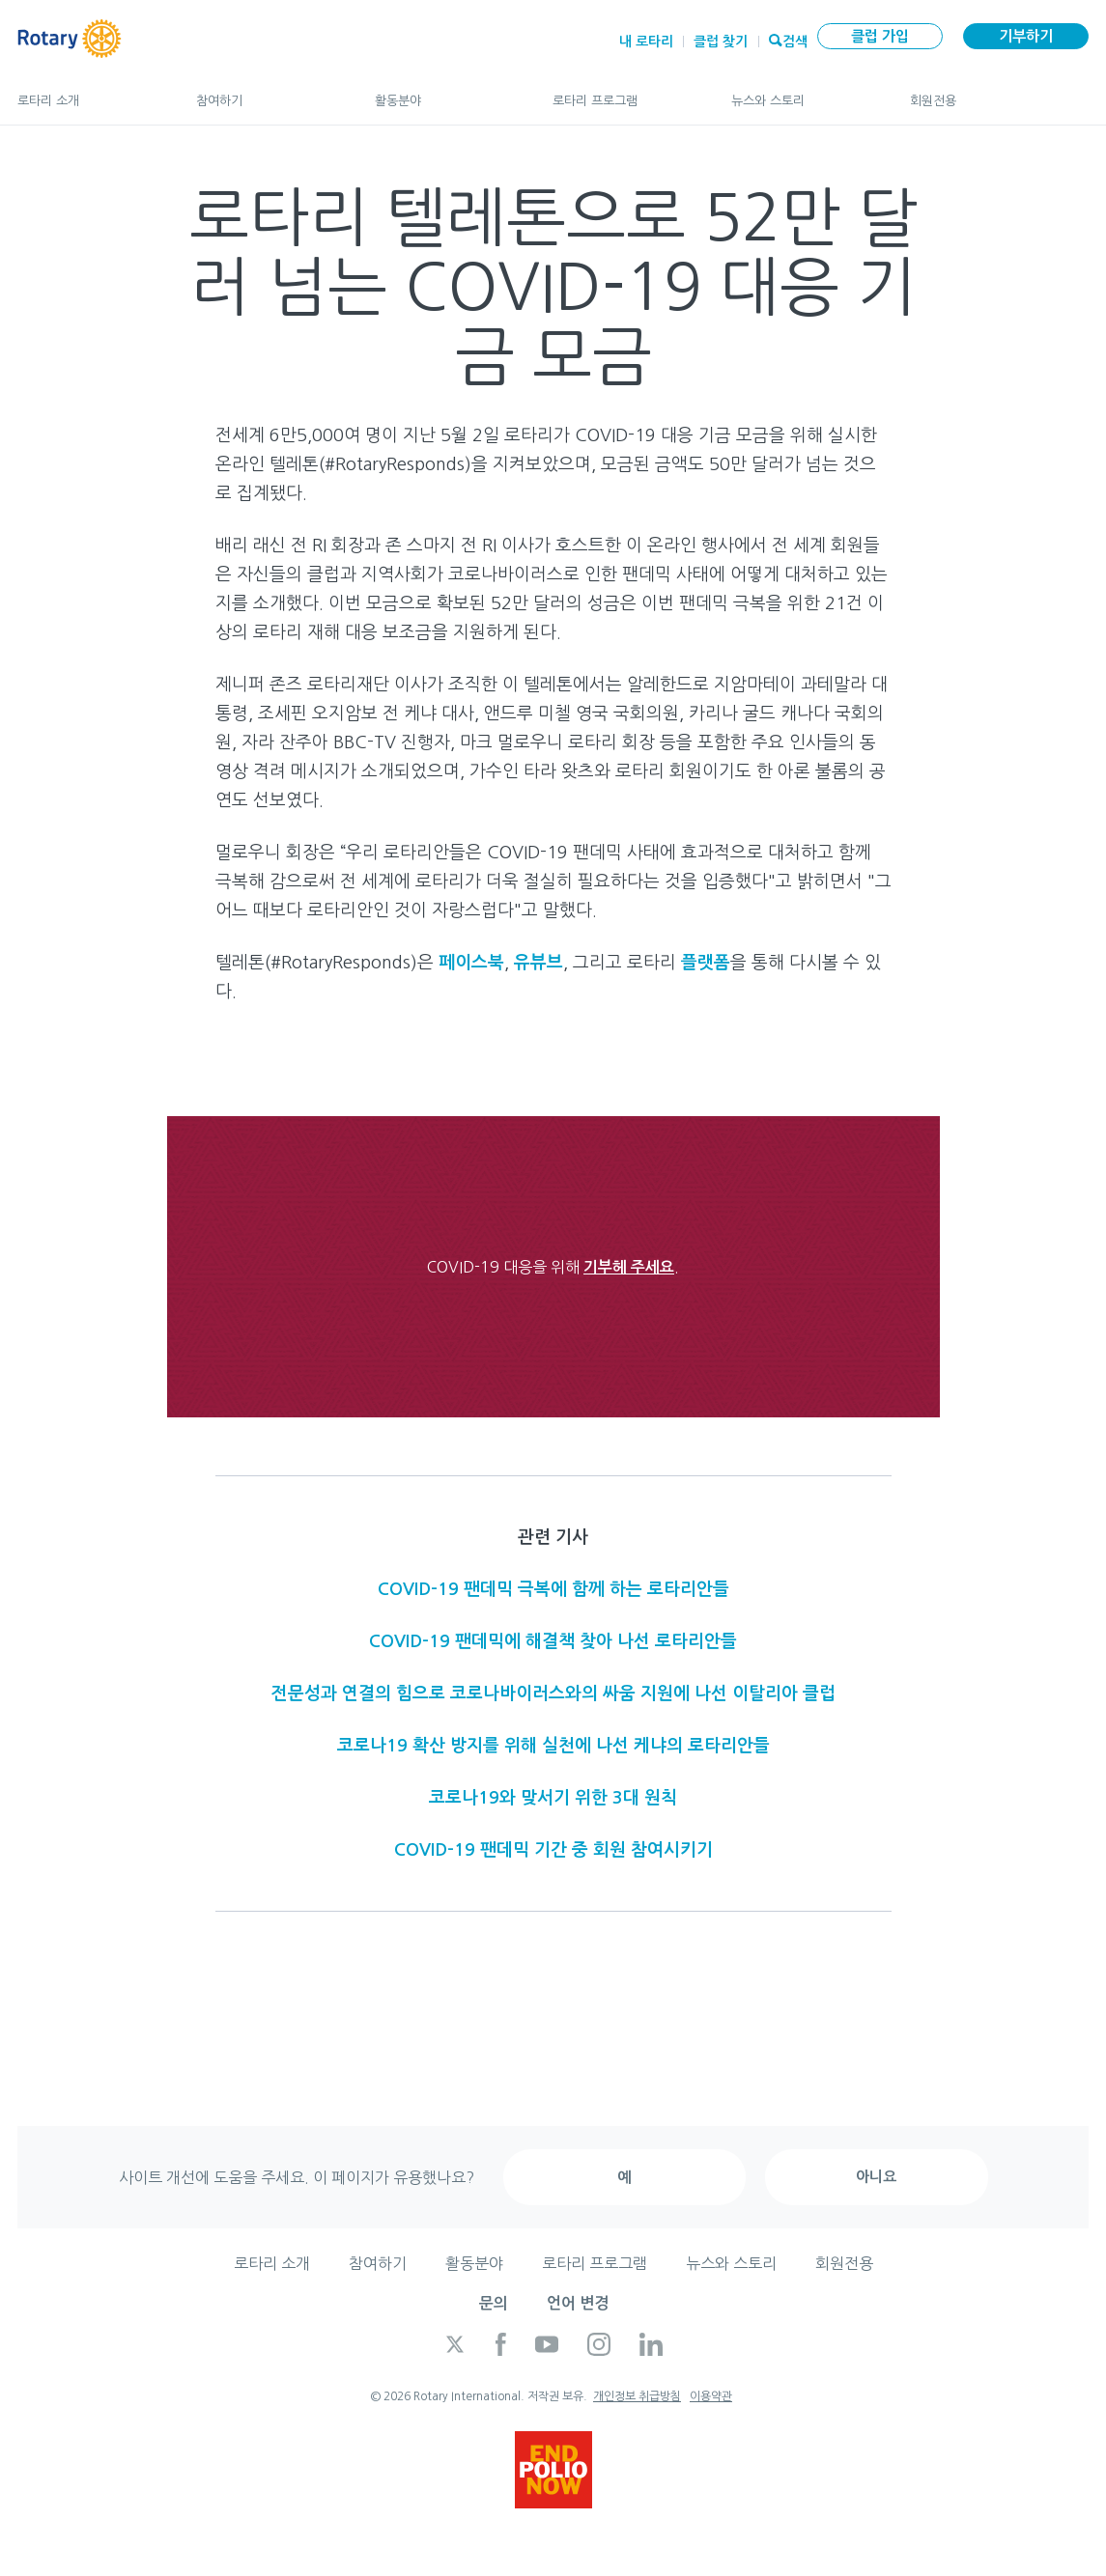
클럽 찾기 (721, 41)
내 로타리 (646, 41)
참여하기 (266, 92)
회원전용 (999, 92)
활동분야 (445, 92)
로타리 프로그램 (623, 92)
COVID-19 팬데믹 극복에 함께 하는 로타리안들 (553, 1589)
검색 (795, 39)
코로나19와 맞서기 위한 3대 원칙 (553, 1797)
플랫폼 (705, 962)
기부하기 (1026, 36)
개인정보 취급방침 (637, 2396)
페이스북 (471, 962)
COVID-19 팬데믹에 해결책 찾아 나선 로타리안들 (553, 1641)
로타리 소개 (87, 92)
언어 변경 (578, 2303)
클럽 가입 (880, 36)
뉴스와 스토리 (801, 92)
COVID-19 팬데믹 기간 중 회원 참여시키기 (553, 1850)
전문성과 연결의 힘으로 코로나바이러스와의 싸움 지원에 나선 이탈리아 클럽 (553, 1693)
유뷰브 (538, 962)
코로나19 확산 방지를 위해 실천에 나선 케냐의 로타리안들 (553, 1745)
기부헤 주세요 (628, 1267)
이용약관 (711, 2396)
